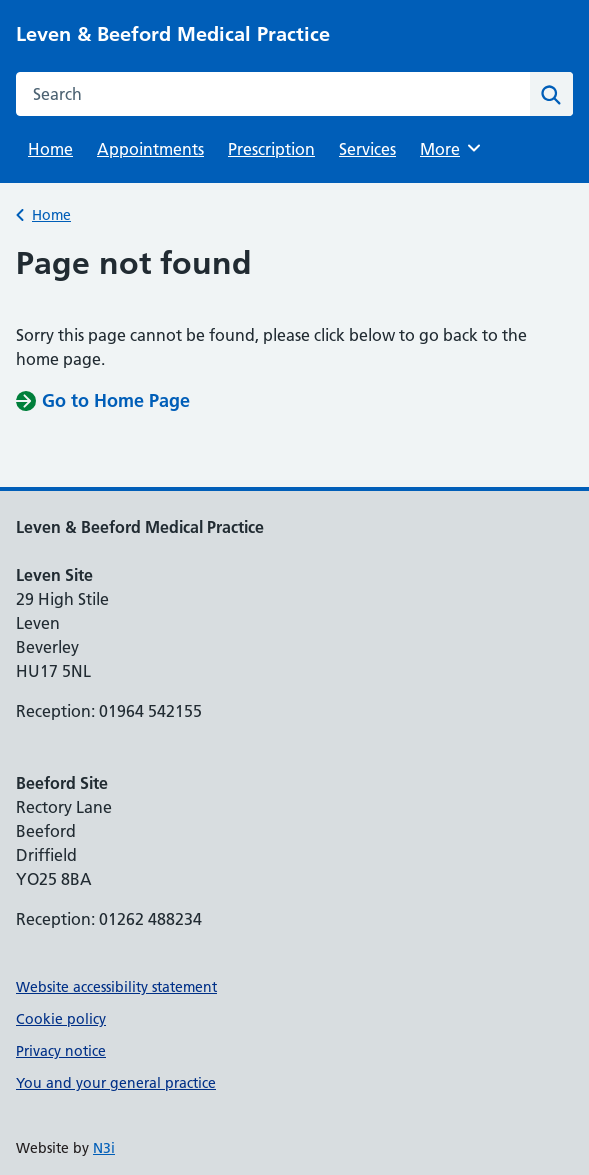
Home (50, 149)
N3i (104, 1148)
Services (367, 149)
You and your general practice (116, 1083)
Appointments (150, 149)
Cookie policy (61, 1019)
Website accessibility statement (116, 987)
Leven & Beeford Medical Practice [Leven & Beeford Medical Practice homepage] (173, 34)
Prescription (271, 149)
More (453, 148)
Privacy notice (61, 1051)
